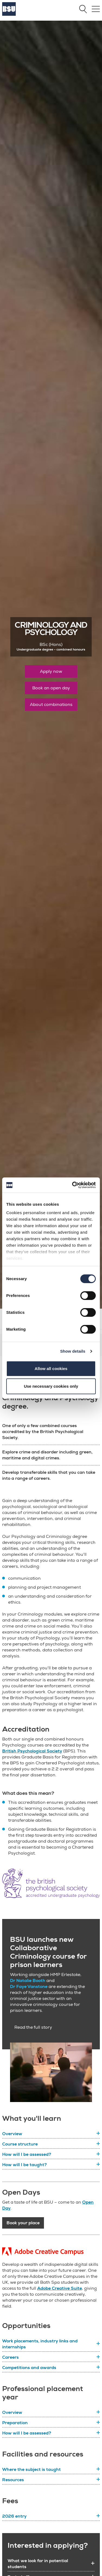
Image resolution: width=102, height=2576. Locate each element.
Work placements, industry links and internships (40, 2344)
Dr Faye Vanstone (28, 1986)
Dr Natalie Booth (27, 1980)
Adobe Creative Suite (59, 2288)
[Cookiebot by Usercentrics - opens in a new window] (73, 1185)
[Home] (9, 14)
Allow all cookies (51, 1368)
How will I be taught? (24, 2164)
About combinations (51, 704)
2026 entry (14, 2516)
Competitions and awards (29, 2367)
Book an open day (51, 688)
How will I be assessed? (26, 2154)
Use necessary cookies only (51, 1386)
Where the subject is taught (31, 2469)
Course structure (20, 2144)
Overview (12, 2134)
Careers (10, 2357)
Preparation (15, 2423)
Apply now (51, 671)
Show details (72, 1351)
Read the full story (33, 2027)
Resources (13, 2480)
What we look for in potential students (38, 2563)
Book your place (23, 2223)
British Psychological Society (32, 1751)
